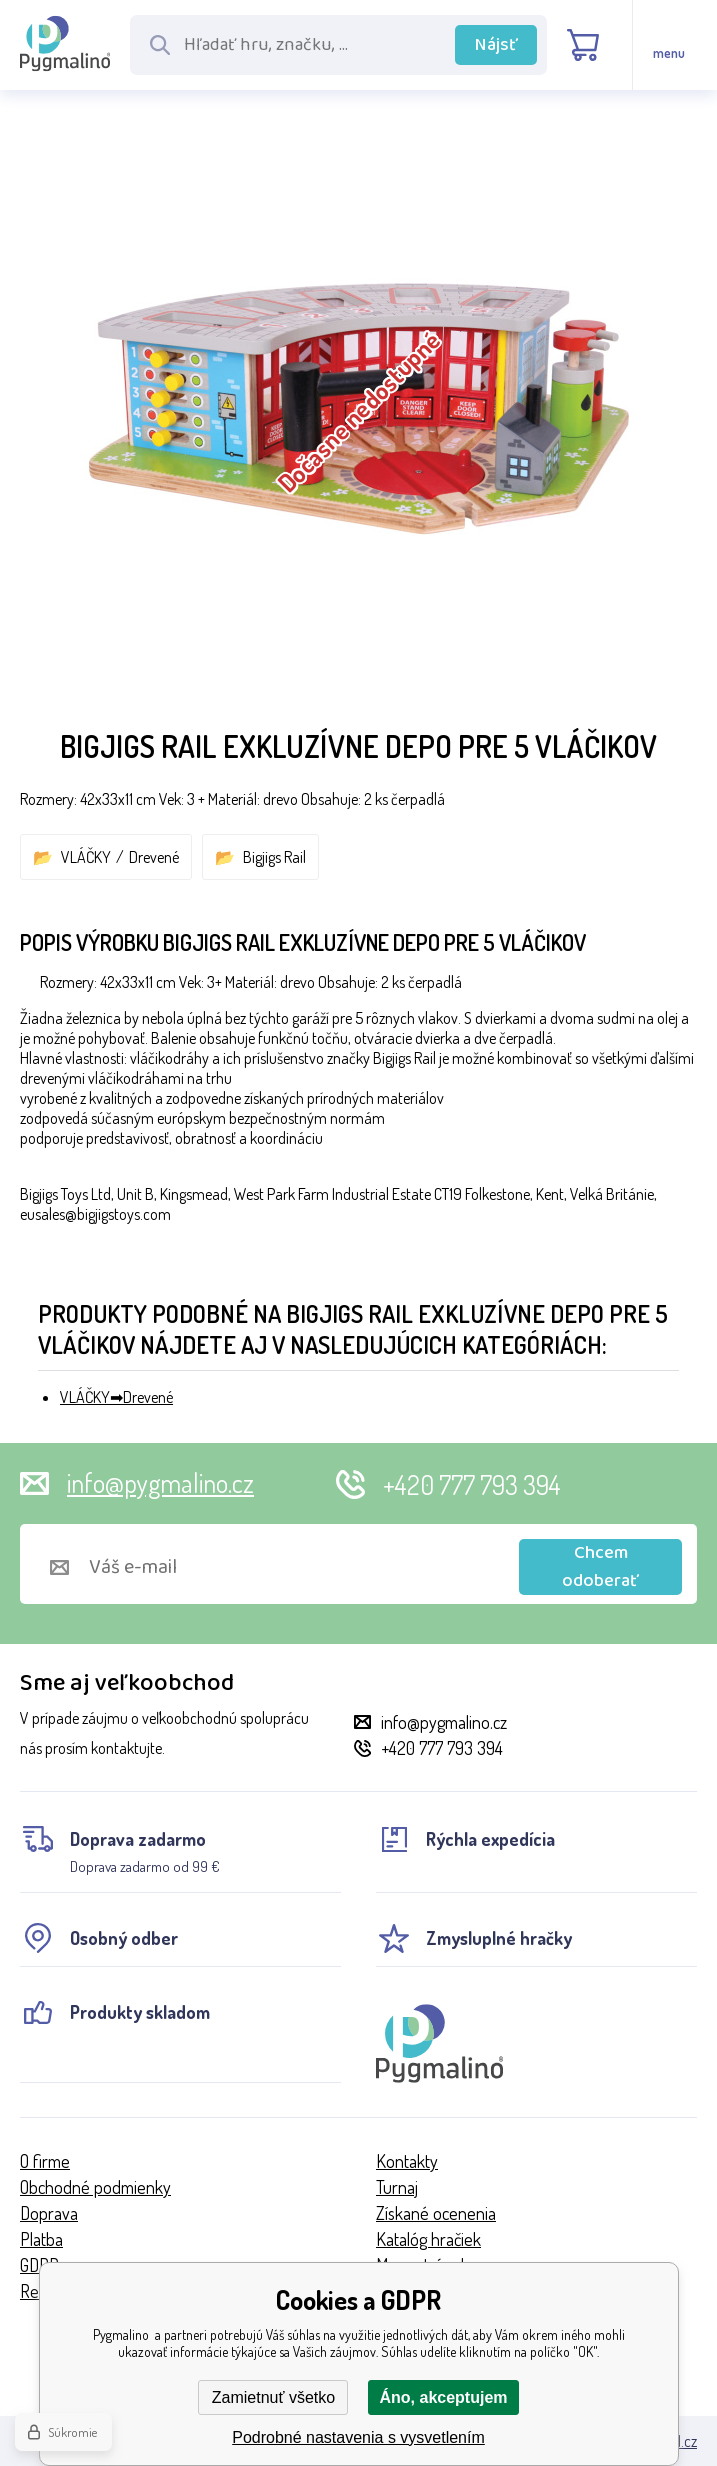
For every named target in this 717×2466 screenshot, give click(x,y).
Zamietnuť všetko (273, 2397)
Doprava (49, 2213)
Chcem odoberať (600, 1567)
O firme (45, 2161)
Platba (41, 2239)
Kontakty (407, 2161)
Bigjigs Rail (274, 857)
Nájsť (496, 45)
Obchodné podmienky (95, 2187)
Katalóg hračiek (428, 2239)
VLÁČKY (86, 857)
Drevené (154, 857)
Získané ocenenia (436, 2213)
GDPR (39, 2265)
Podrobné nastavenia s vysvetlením (358, 2437)
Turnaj (397, 2187)
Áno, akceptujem (443, 2397)
